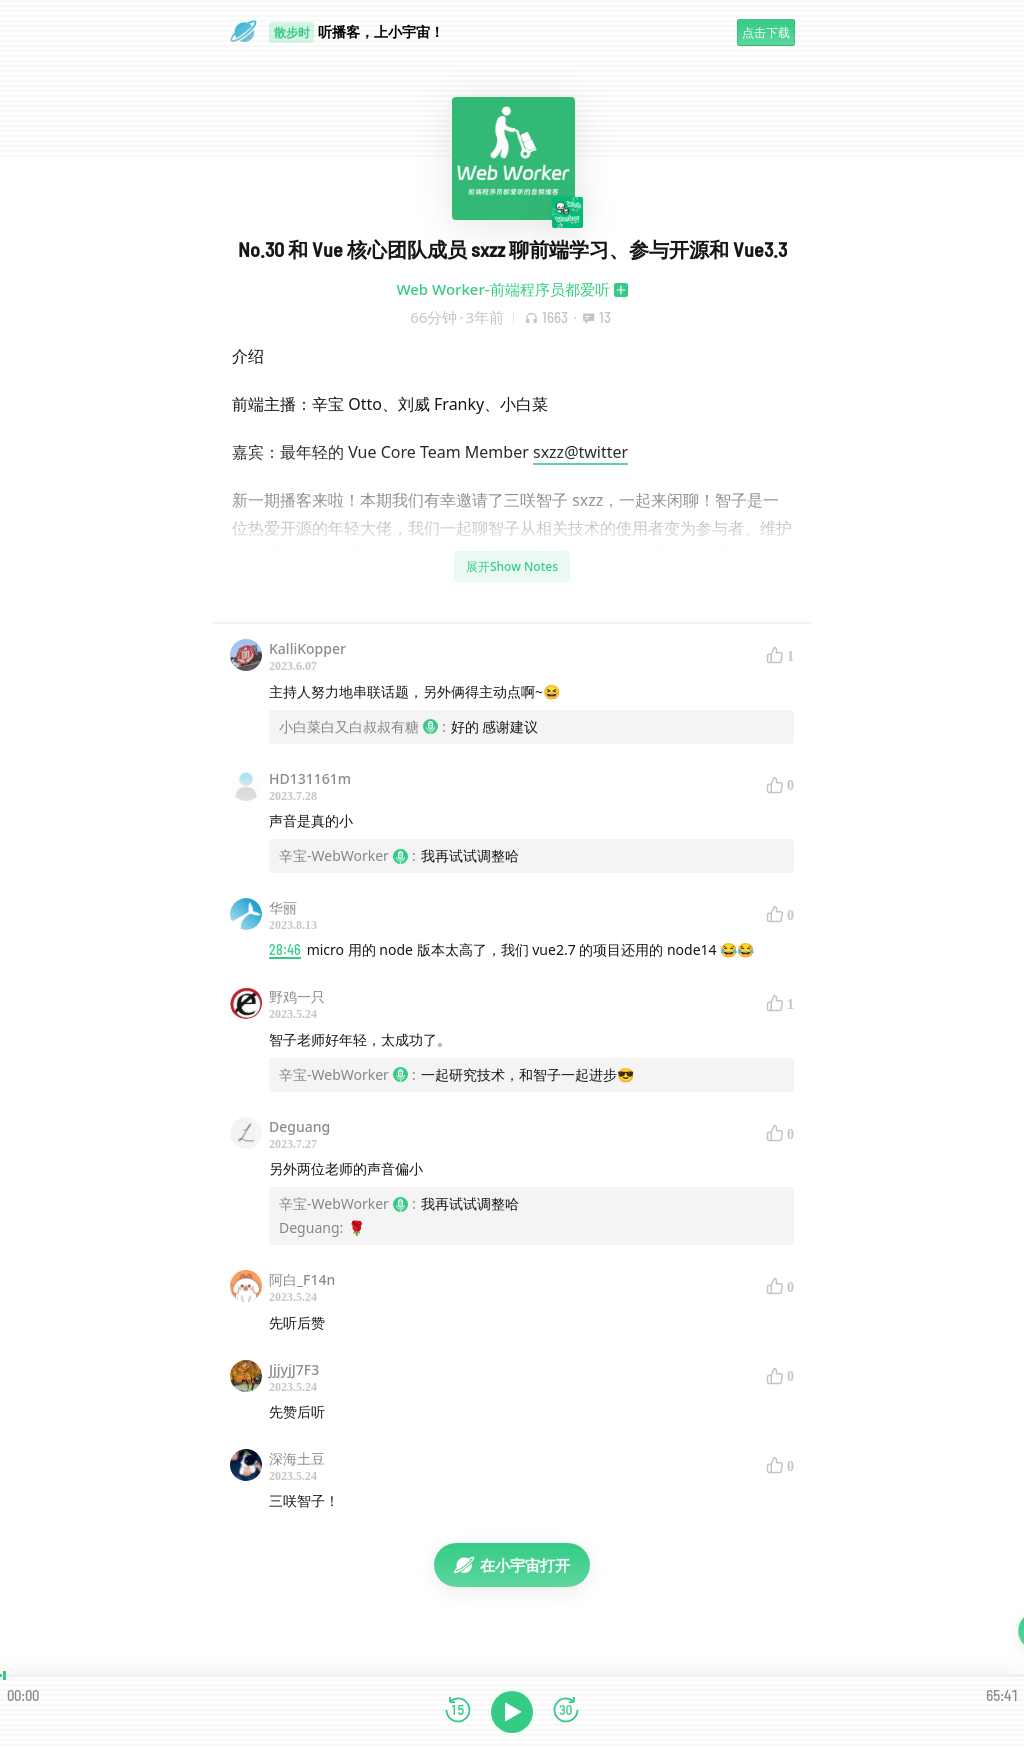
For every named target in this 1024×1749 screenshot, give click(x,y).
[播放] (512, 1712)
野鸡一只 (297, 996)
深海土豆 (297, 1458)
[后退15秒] (458, 1711)
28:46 (285, 949)
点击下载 (766, 32)
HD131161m (310, 778)
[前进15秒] (566, 1711)
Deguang (299, 1126)
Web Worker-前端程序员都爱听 (502, 289)
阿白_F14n (302, 1279)
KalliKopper (307, 648)
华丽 (283, 907)
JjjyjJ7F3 (294, 1369)
